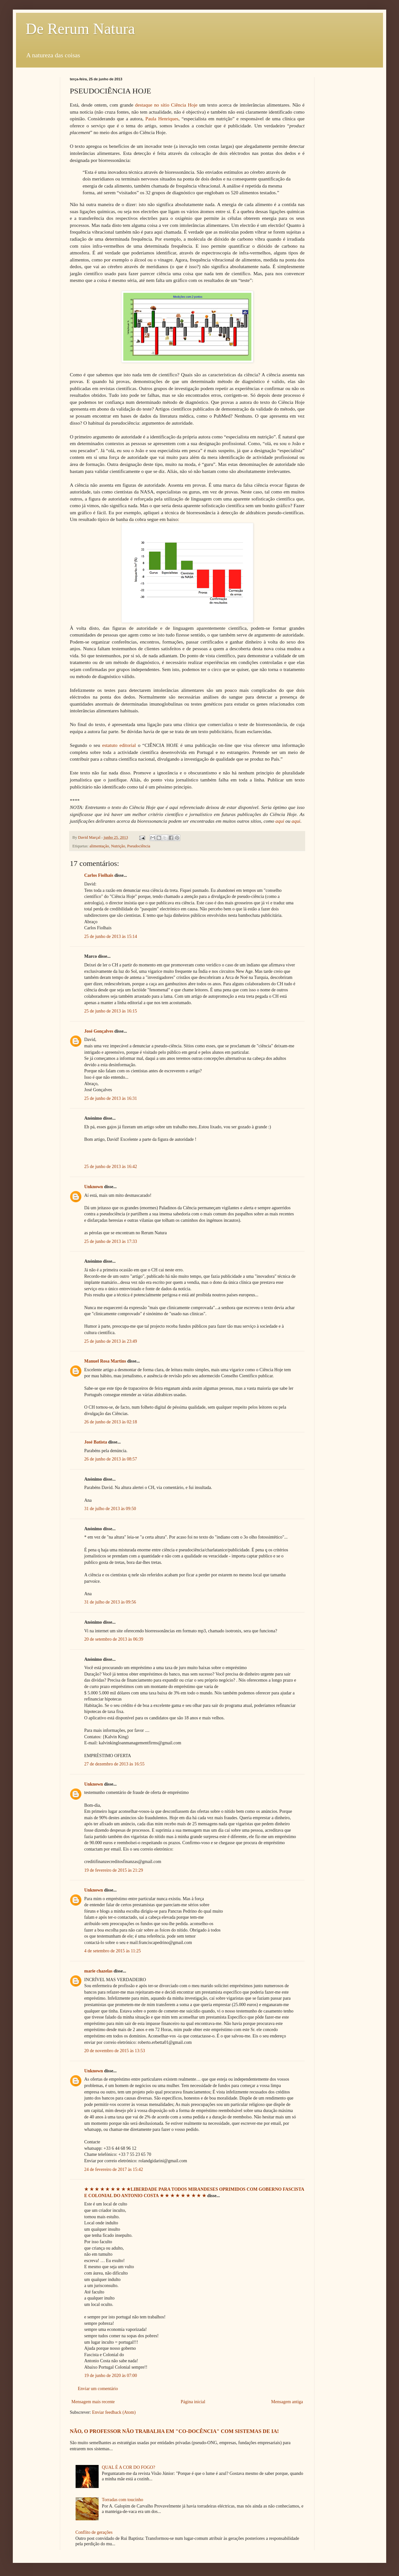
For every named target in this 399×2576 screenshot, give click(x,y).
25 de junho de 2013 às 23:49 (110, 1341)
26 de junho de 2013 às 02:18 (110, 1422)
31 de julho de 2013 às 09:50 (110, 1508)
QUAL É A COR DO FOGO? (128, 2467)
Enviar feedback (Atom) (114, 2412)
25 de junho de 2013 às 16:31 (110, 1098)
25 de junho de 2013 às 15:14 (110, 936)
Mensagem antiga (287, 2401)
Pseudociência (138, 846)
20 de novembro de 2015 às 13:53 (114, 2050)
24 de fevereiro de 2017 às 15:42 (113, 2169)
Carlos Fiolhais (98, 875)
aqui (279, 821)
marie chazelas (98, 1971)
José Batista (95, 1442)
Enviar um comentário (98, 2388)
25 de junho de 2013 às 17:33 (110, 1241)
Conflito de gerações (94, 2532)
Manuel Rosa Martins (105, 1361)
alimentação (99, 846)
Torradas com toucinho (122, 2499)
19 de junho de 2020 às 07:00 (110, 2375)
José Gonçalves (98, 1031)
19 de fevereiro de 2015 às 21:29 (113, 1870)
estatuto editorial (119, 745)
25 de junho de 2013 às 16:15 (110, 1011)
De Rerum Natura (80, 28)
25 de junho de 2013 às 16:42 (110, 1166)
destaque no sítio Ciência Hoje (166, 105)
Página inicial (193, 2401)
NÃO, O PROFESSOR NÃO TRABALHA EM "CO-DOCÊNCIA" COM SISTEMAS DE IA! (174, 2431)
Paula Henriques (161, 118)
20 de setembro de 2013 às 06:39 (113, 1639)
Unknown (93, 1186)
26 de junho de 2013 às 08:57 (110, 1459)
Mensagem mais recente (93, 2401)
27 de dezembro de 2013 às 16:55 (114, 1764)
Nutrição (118, 846)
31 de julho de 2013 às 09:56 (110, 1602)
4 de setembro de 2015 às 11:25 (112, 1950)
